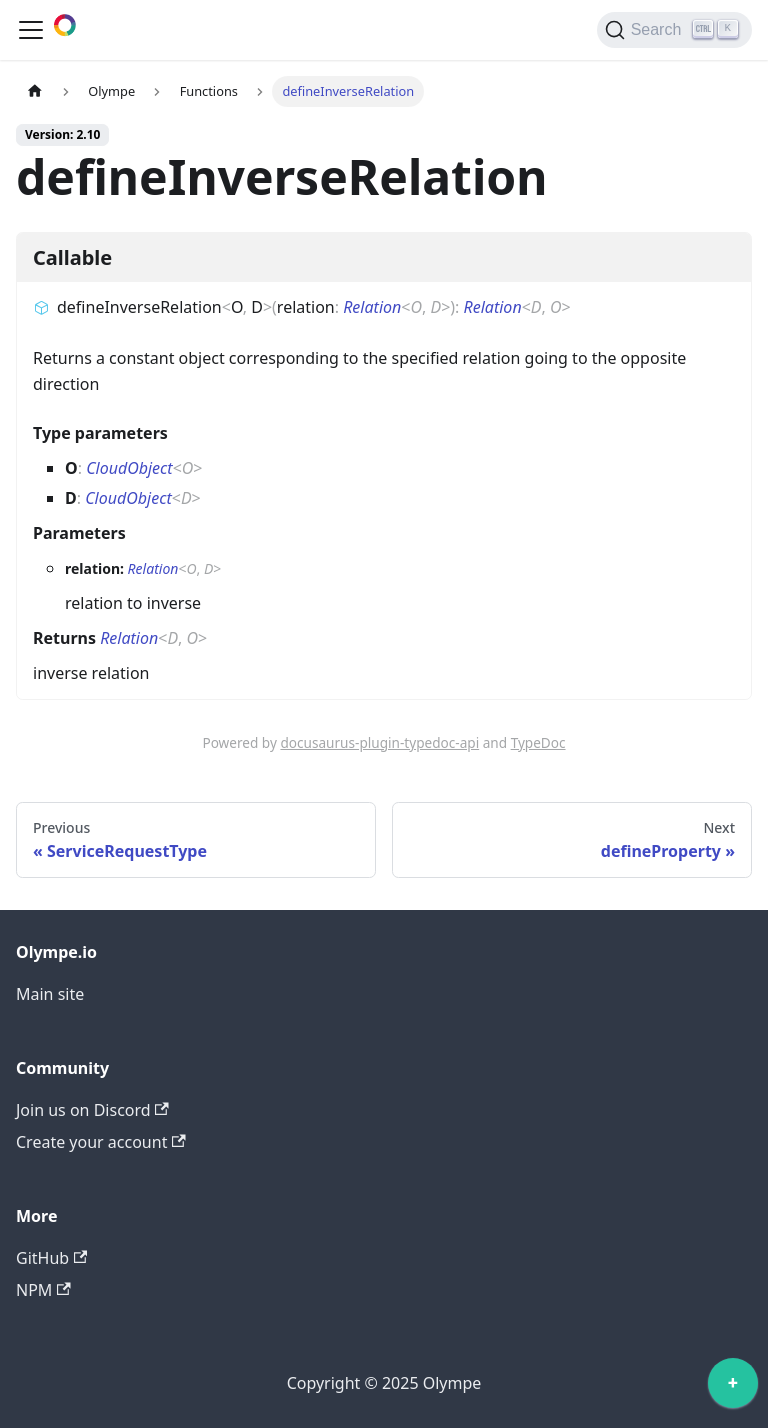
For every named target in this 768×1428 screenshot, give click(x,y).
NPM (43, 1290)
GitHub (51, 1258)
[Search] (674, 30)
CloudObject (129, 468)
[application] (733, 1388)
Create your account (101, 1142)
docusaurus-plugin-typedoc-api (379, 742)
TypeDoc (538, 742)
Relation (372, 307)
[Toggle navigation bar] (31, 30)
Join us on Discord (92, 1110)
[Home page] (35, 91)
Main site (50, 994)
